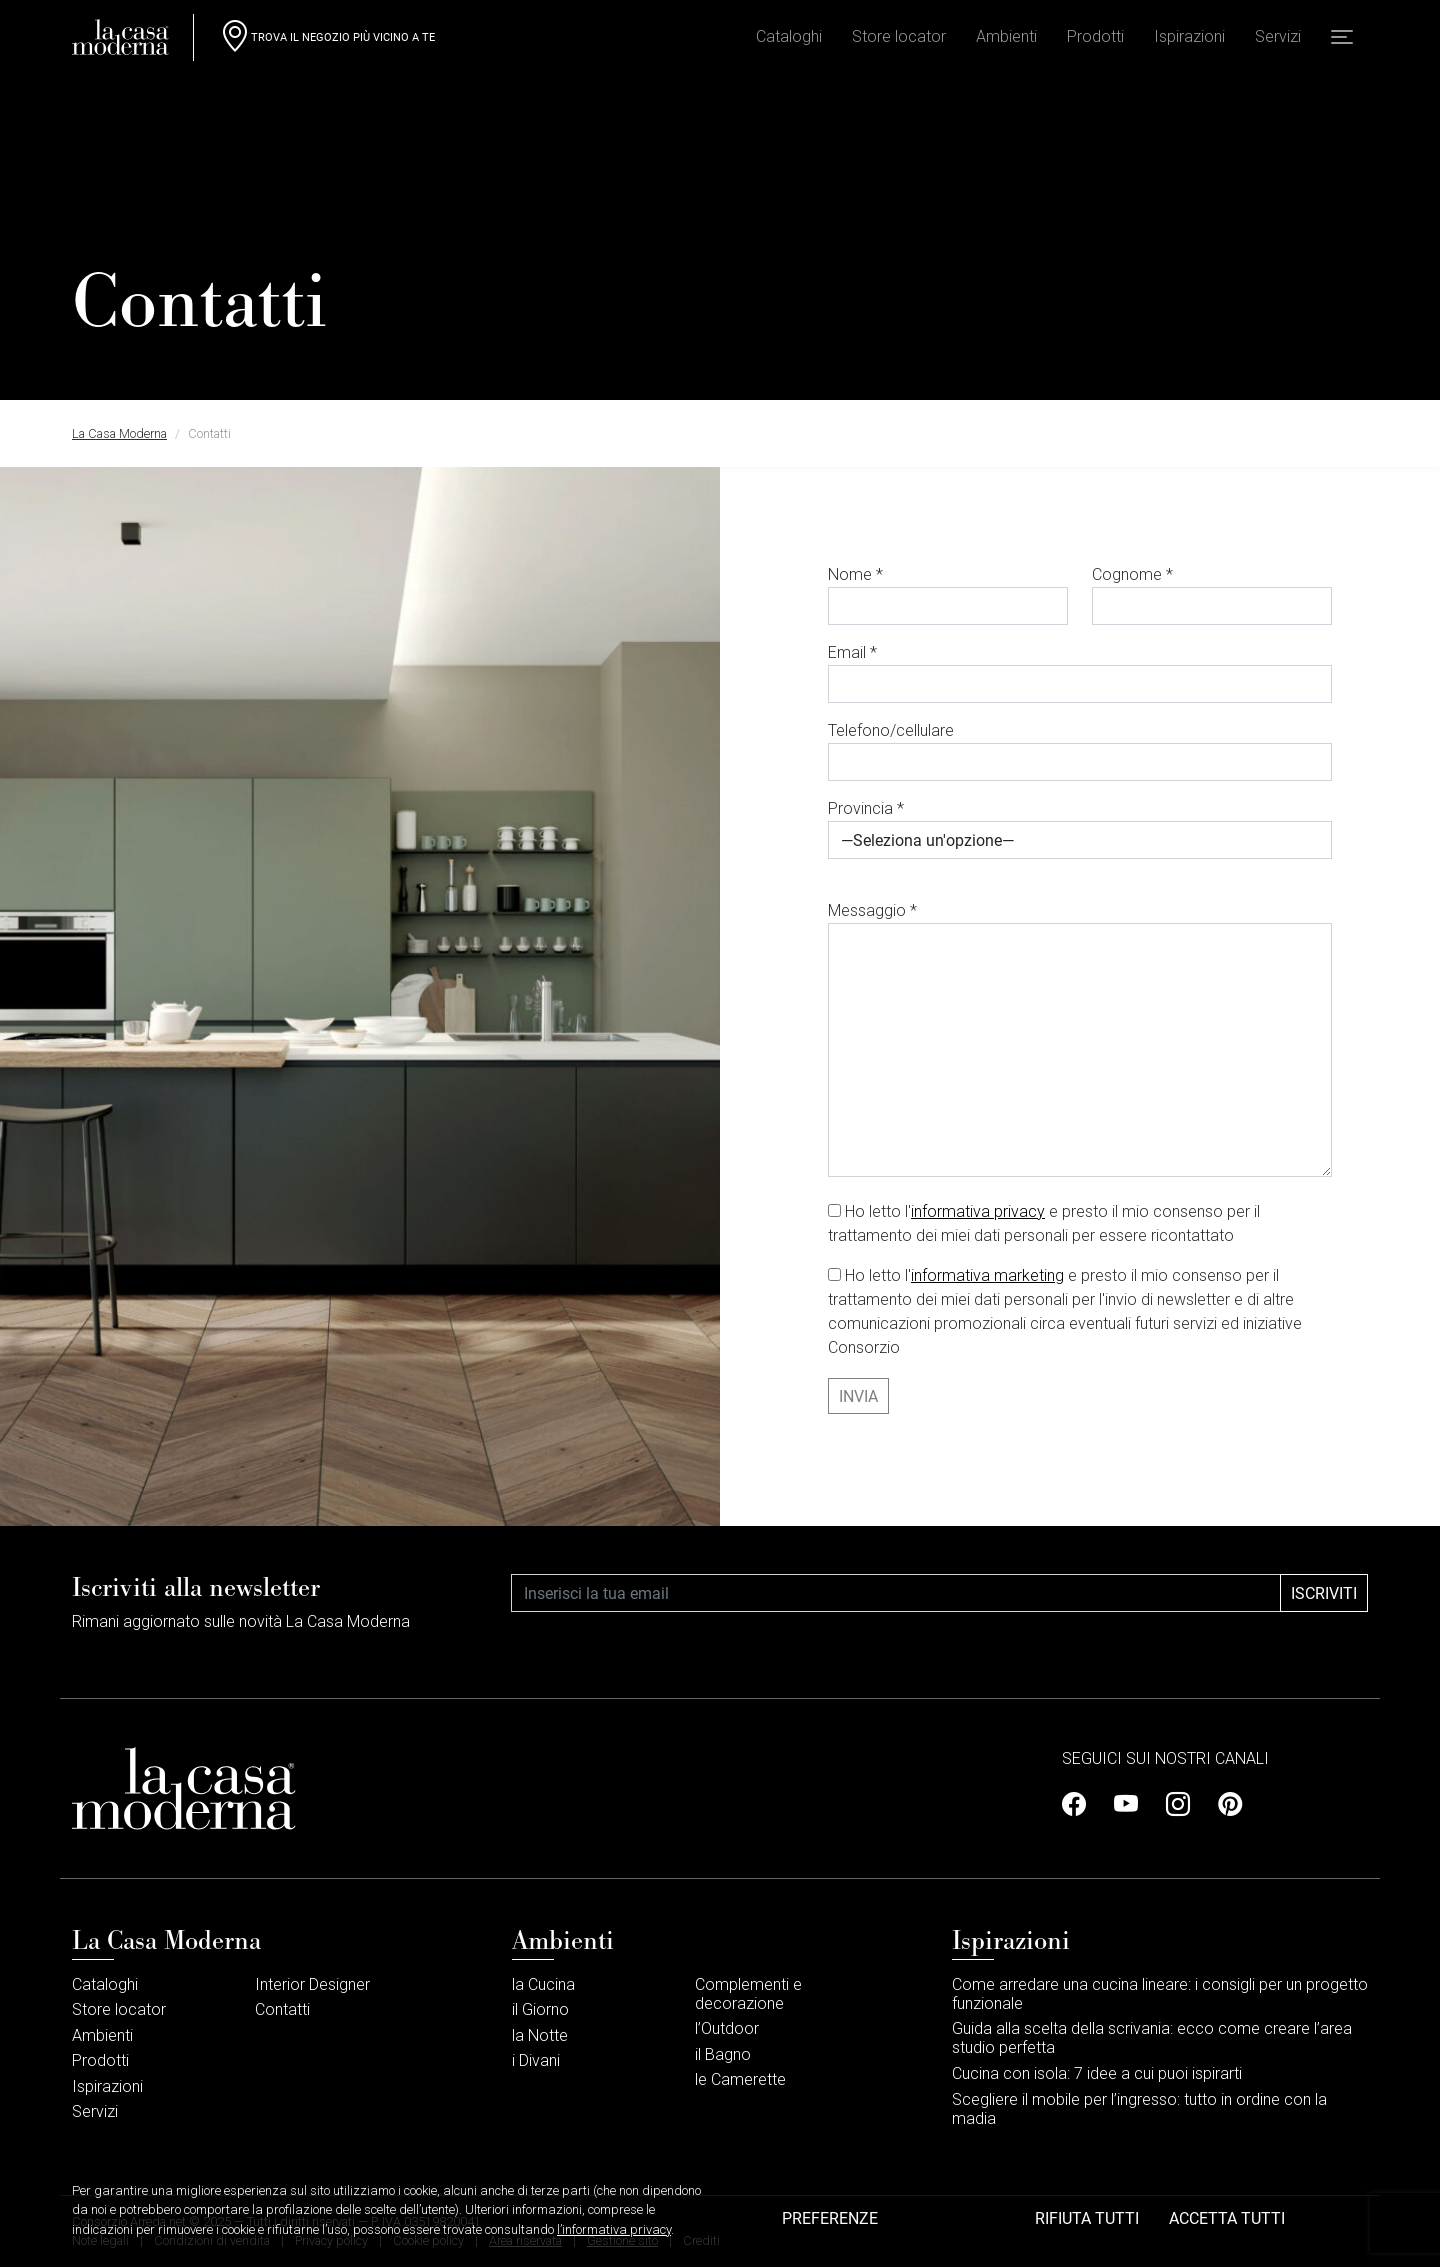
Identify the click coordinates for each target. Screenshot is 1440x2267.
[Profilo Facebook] (1080, 1805)
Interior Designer (312, 1984)
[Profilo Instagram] (1178, 1805)
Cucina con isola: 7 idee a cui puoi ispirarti (1097, 2073)
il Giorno (540, 2009)
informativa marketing (987, 1275)
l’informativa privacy (614, 2247)
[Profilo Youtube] (1126, 1805)
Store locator (899, 40)
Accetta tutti (1227, 2235)
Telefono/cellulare (1080, 751)
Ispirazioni (1189, 40)
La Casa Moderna (119, 433)
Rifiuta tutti (1087, 2235)
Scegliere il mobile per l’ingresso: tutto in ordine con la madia (1139, 2109)
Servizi (1278, 40)
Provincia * (1080, 829)
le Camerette (740, 2079)
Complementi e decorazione (748, 1994)
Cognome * (1212, 595)
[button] (1342, 41)
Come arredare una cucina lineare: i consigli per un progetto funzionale (1160, 1994)
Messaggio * (1080, 1039)
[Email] (896, 1593)
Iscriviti (1324, 1592)
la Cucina (543, 1984)
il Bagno (723, 2054)
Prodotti (1095, 40)
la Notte (540, 2035)
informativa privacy (978, 1211)
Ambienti (1006, 40)
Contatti (282, 2009)
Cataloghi (789, 40)
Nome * (948, 595)
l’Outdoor (727, 2028)
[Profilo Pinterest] (1224, 1805)
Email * (1080, 673)
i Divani (536, 2060)
